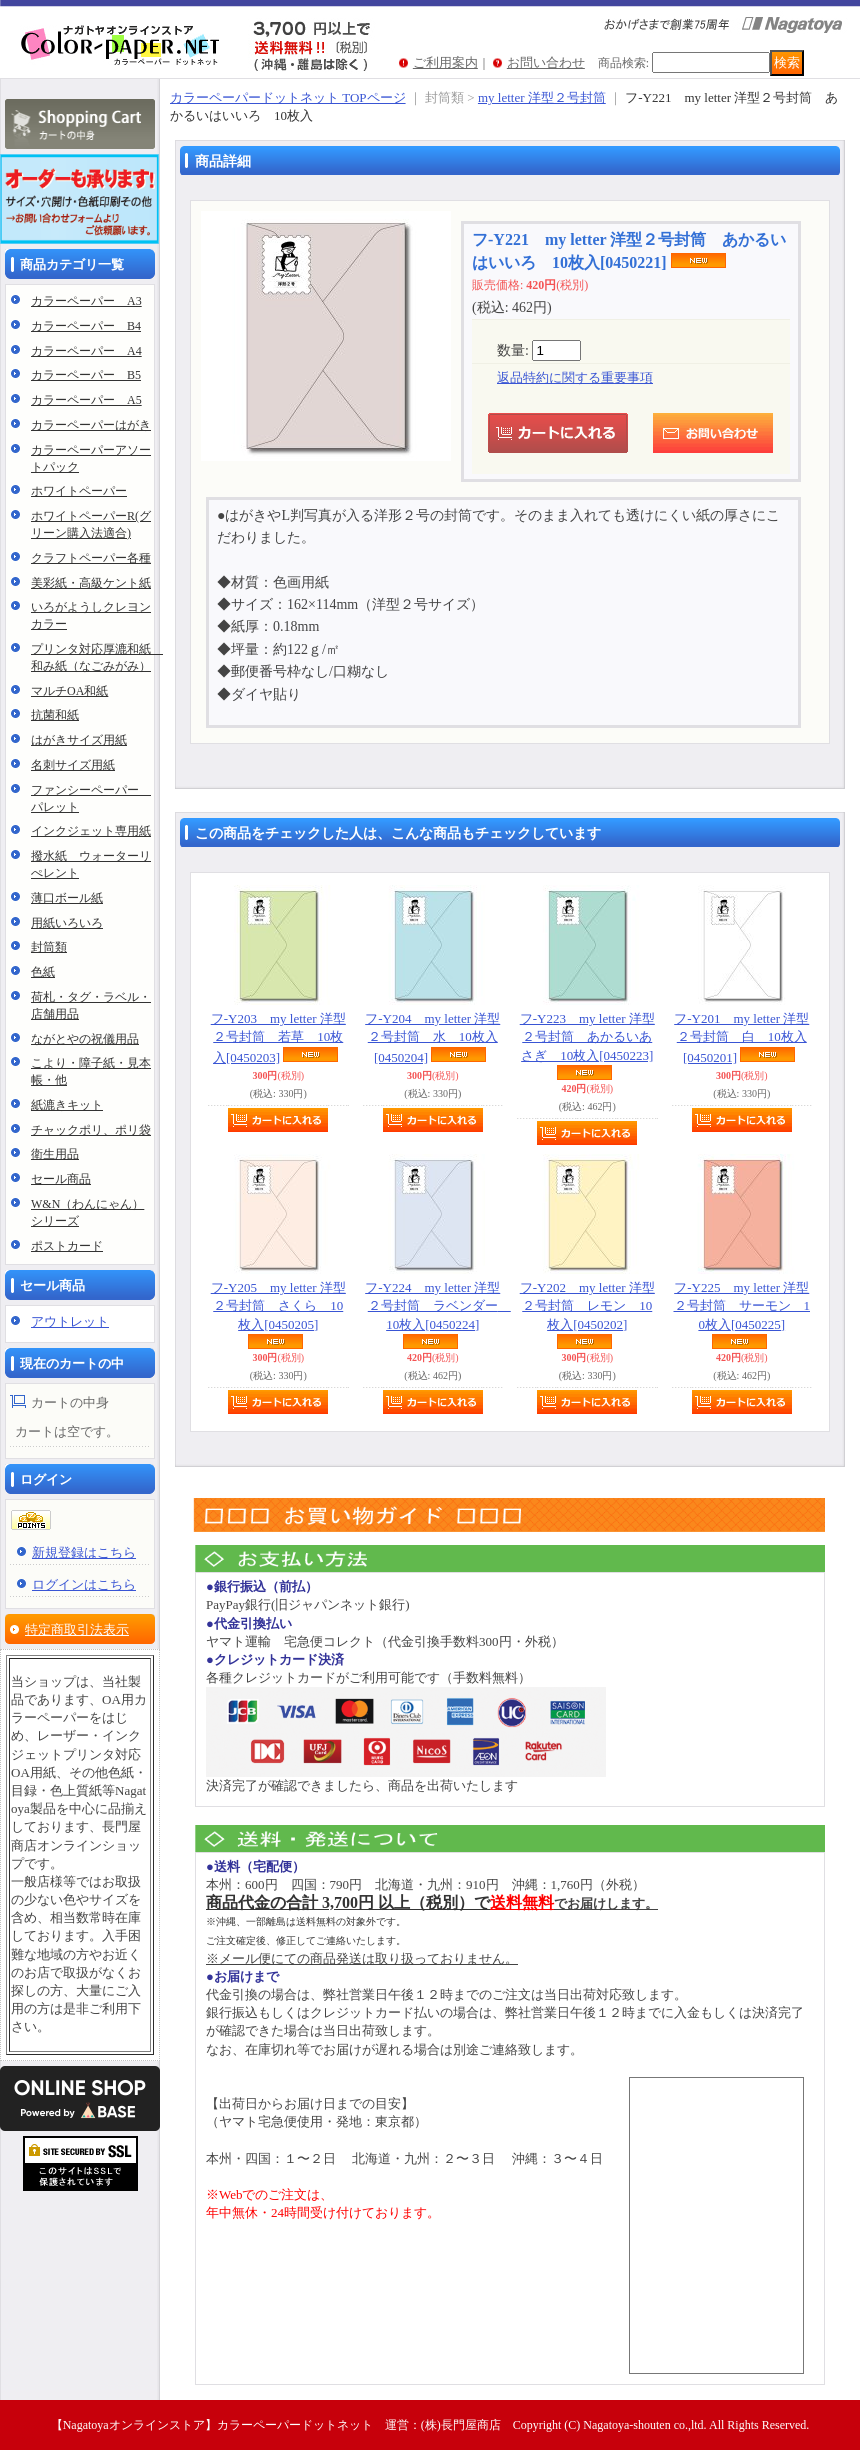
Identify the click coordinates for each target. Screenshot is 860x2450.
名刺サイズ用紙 (73, 765)
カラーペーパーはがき (91, 425)
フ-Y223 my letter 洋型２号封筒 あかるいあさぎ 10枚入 (587, 1036)
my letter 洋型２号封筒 (542, 97)
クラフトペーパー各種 (91, 558)
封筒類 (49, 947)
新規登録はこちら (84, 1552)
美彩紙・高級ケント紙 (91, 583)
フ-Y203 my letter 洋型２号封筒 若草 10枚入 (278, 1037)
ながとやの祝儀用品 (85, 1039)
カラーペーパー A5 (86, 400)
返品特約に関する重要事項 (575, 377)
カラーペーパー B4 (86, 326)
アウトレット (70, 1321)
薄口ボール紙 (67, 898)
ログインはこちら (84, 1584)
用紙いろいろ (67, 923)
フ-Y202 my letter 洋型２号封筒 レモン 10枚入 (587, 1305)
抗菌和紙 (55, 715)
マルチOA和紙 (69, 691)
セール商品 (61, 1179)
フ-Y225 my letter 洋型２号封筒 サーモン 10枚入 (742, 1305)
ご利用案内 (445, 62)
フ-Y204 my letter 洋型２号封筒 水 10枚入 (432, 1037)
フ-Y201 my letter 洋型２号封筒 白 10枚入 (741, 1037)
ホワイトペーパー (79, 491)
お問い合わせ (546, 62)
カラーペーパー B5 (86, 375)
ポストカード (67, 1246)
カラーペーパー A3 (86, 301)
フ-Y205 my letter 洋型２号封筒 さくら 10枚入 (278, 1305)
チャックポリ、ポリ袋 (91, 1130)
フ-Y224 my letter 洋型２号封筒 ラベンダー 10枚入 (438, 1305)
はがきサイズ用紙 (79, 740)
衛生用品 (55, 1154)
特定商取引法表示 (77, 1629)
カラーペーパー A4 (86, 351)
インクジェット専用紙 (91, 831)
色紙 (43, 972)
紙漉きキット (67, 1105)
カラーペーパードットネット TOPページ (288, 97)
